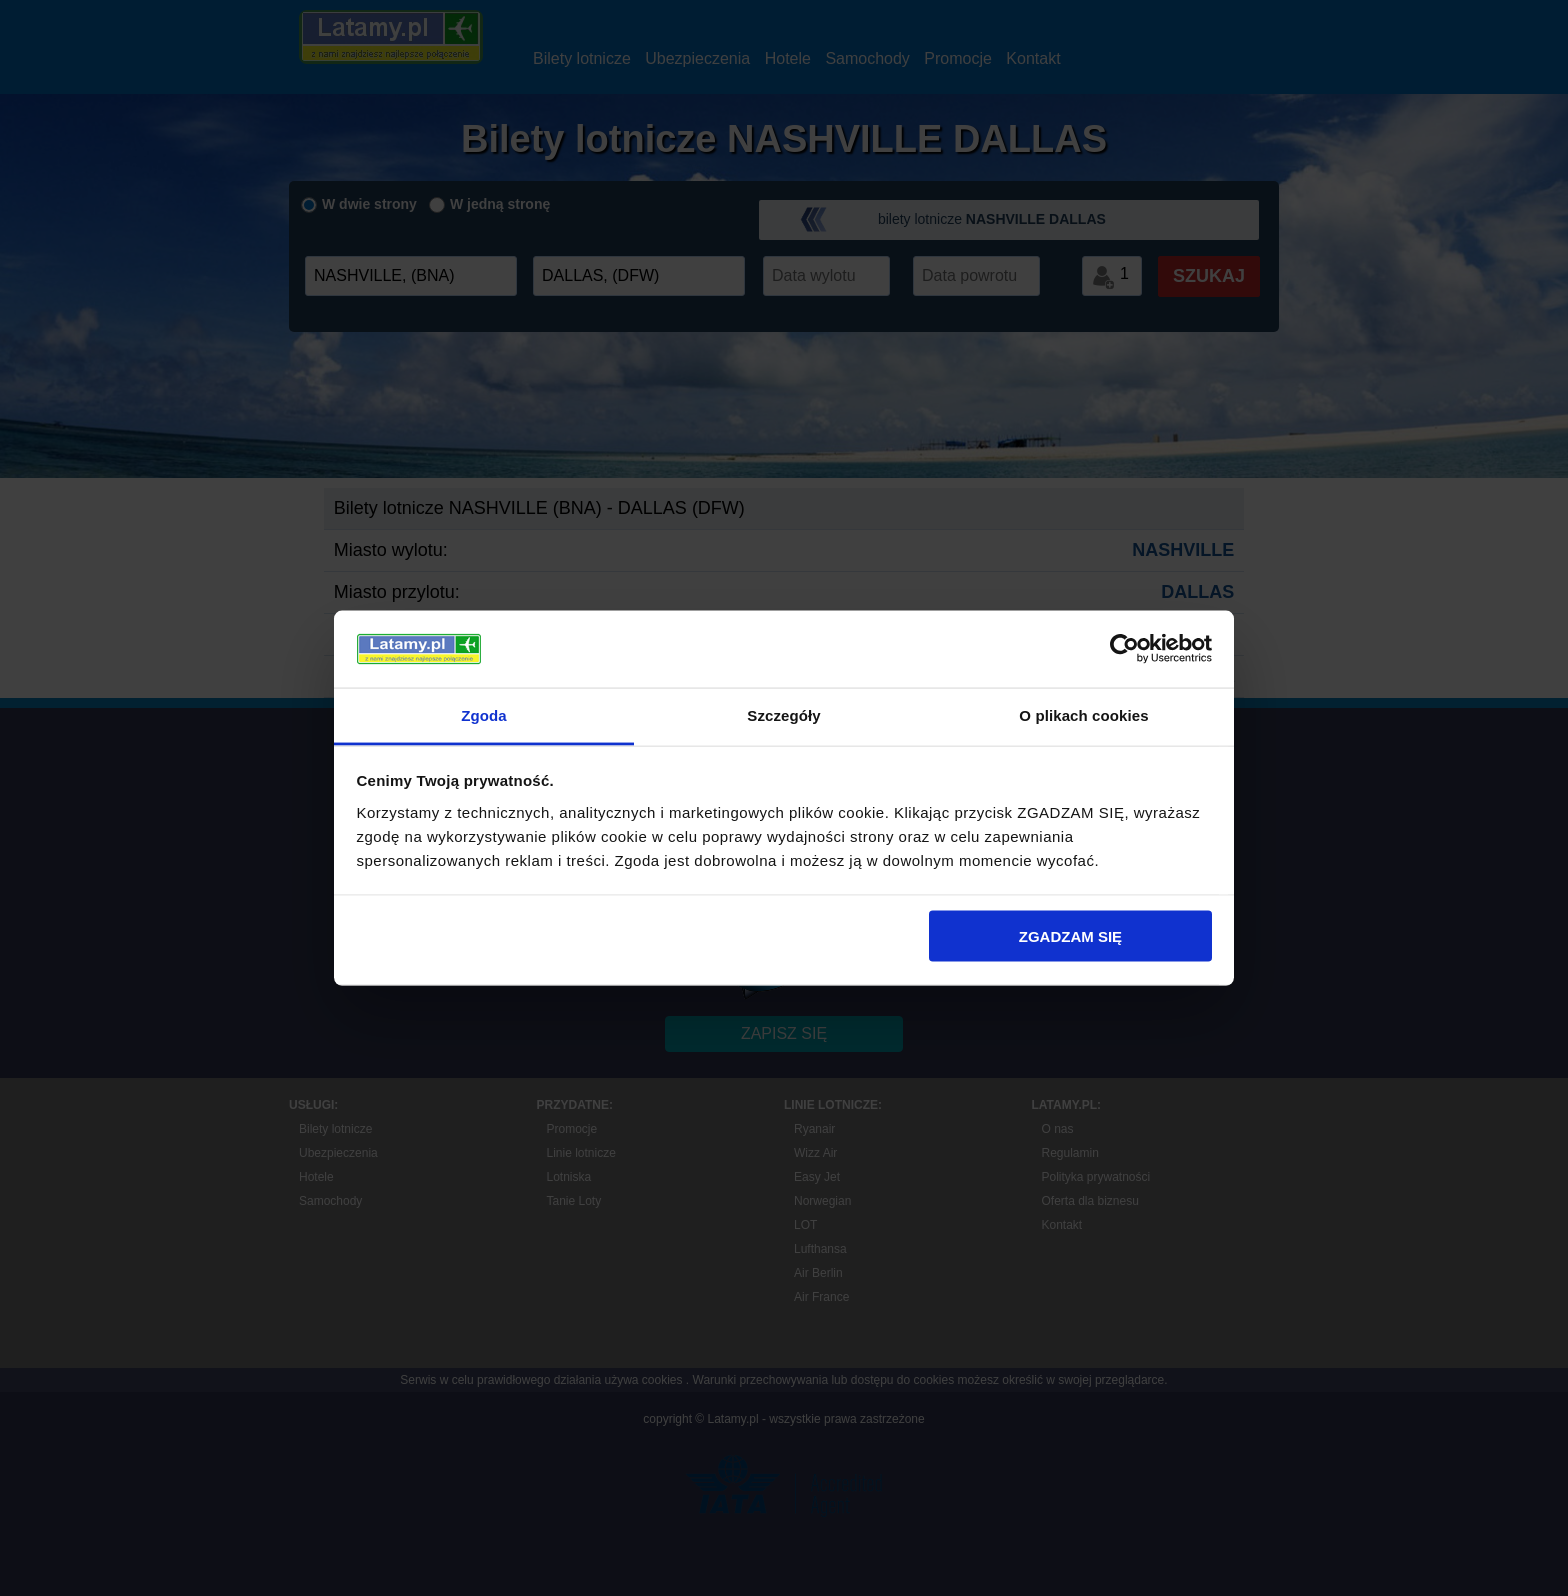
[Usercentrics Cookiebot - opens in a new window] (1124, 649)
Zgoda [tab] (484, 714)
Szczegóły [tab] (783, 714)
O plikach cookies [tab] (1083, 714)
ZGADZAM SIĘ (1070, 936)
